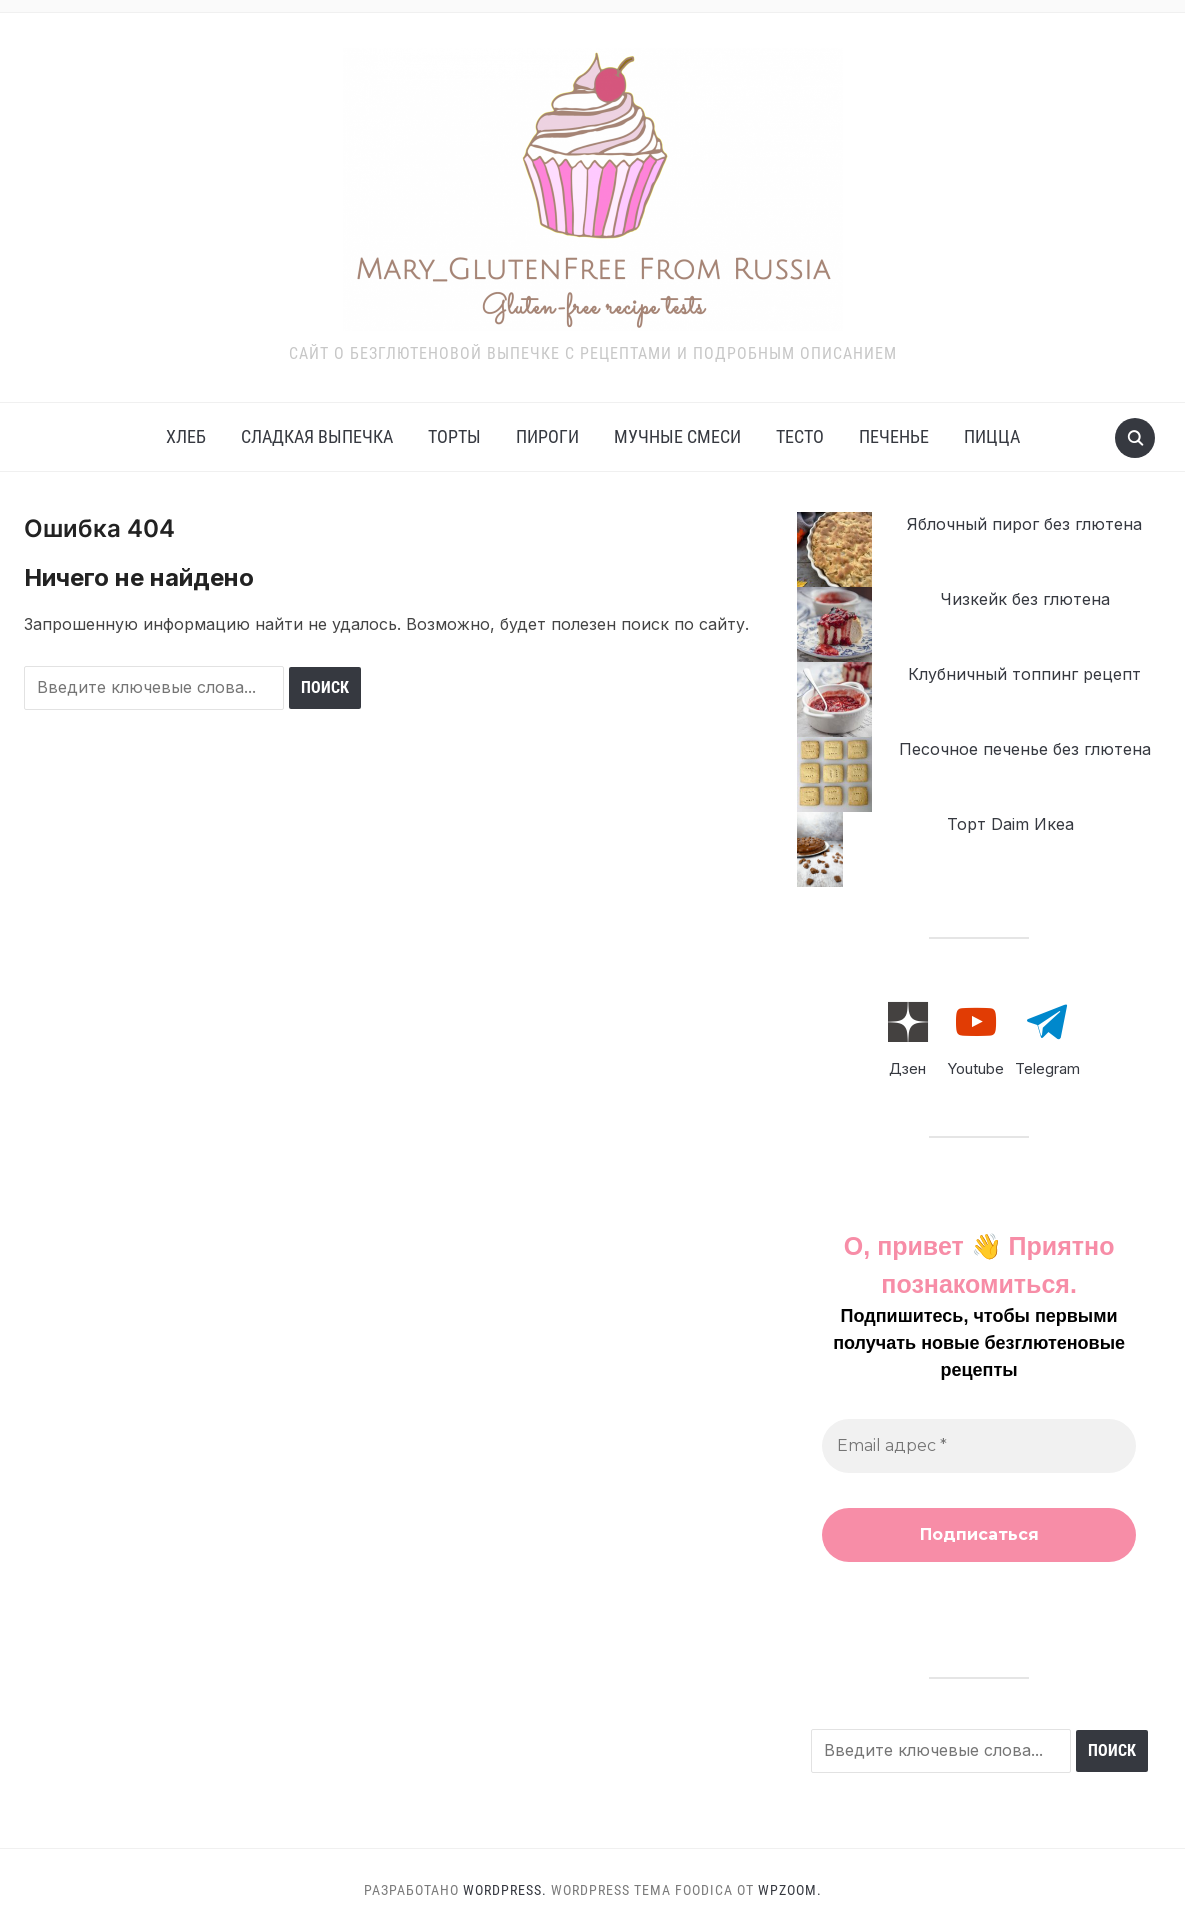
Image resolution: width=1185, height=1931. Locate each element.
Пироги (547, 436)
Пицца (992, 436)
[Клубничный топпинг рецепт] (834, 699)
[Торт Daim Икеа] (820, 849)
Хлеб (186, 436)
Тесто (800, 436)
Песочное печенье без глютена (1025, 749)
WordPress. (505, 1890)
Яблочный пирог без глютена (1024, 524)
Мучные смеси (677, 436)
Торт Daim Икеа (1010, 824)
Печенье (894, 436)
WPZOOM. (790, 1890)
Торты (454, 436)
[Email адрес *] (979, 1446)
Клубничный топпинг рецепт (1024, 674)
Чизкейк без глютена (1025, 599)
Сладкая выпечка (317, 436)
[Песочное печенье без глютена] (834, 774)
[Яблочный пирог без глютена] (834, 549)
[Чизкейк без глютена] (834, 624)
